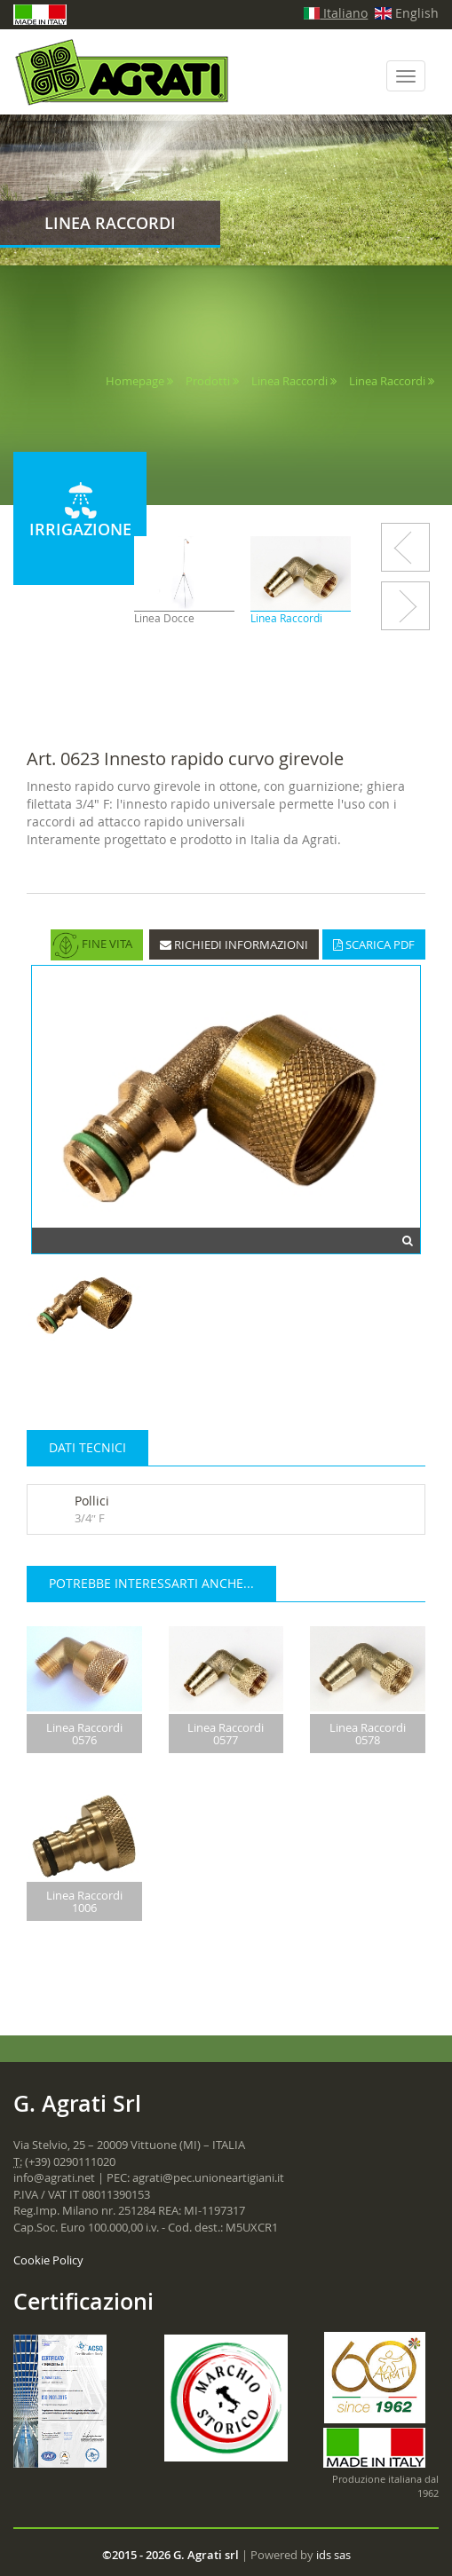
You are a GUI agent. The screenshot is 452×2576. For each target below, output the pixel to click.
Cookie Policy (48, 2260)
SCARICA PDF (374, 944)
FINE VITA (92, 945)
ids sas (333, 2555)
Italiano (336, 12)
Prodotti (208, 381)
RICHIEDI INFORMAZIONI (234, 944)
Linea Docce (165, 618)
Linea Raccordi (289, 381)
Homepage (135, 381)
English (407, 12)
